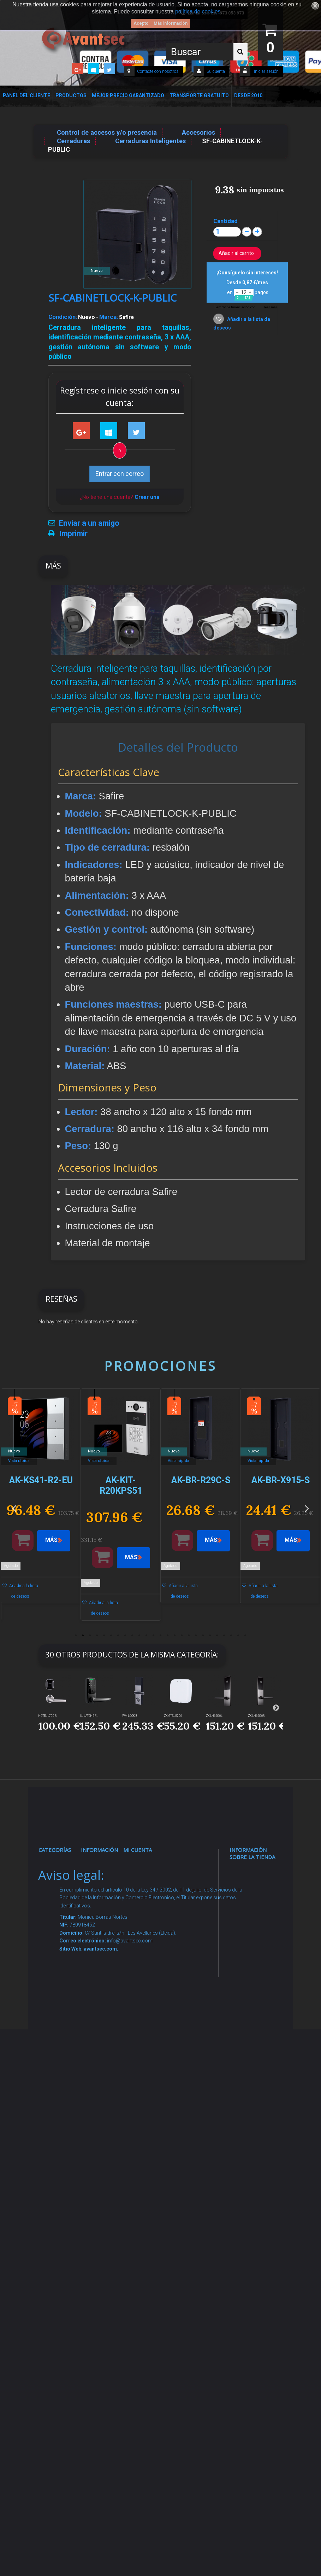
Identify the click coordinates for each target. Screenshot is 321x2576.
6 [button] (111, 1635)
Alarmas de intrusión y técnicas (59, 1928)
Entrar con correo (119, 473)
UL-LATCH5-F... (89, 1716)
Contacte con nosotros (158, 71)
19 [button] (203, 1635)
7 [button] (118, 1635)
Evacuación (63, 2404)
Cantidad (225, 221)
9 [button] (132, 1635)
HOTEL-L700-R (47, 1716)
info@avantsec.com (255, 1938)
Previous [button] (14, 1508)
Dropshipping (108, 2129)
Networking (63, 1966)
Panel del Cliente (26, 95)
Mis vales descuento (146, 1928)
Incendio (58, 2237)
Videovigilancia (68, 1892)
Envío (96, 2065)
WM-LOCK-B (129, 1716)
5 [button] (104, 1635)
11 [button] (146, 1635)
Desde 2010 (248, 95)
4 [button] (97, 1635)
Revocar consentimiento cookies (111, 2266)
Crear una (147, 497)
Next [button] (306, 1508)
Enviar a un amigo (89, 523)
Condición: (62, 316)
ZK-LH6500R (256, 1716)
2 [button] (83, 1635)
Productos (71, 95)
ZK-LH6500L (214, 1716)
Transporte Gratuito (199, 95)
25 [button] (245, 1635)
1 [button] (75, 1635)
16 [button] (181, 1635)
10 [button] (139, 1635)
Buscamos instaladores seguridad (106, 2155)
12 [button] (153, 1635)
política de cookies (197, 11)
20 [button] (210, 1635)
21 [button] (217, 1635)
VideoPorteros (67, 2066)
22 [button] (224, 1635)
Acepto (141, 23)
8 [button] (125, 1635)
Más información (171, 23)
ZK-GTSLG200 (173, 1716)
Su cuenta (216, 71)
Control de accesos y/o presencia (60, 2029)
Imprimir (73, 534)
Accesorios (62, 2193)
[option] (41, 1499)
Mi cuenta (137, 1849)
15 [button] (174, 1635)
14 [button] (167, 1635)
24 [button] (238, 1635)
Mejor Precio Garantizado (128, 95)
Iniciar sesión (266, 71)
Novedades (104, 1892)
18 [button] (196, 1635)
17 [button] (188, 1635)
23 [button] (231, 1635)
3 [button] (90, 1635)
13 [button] (160, 1635)
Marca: (108, 316)
